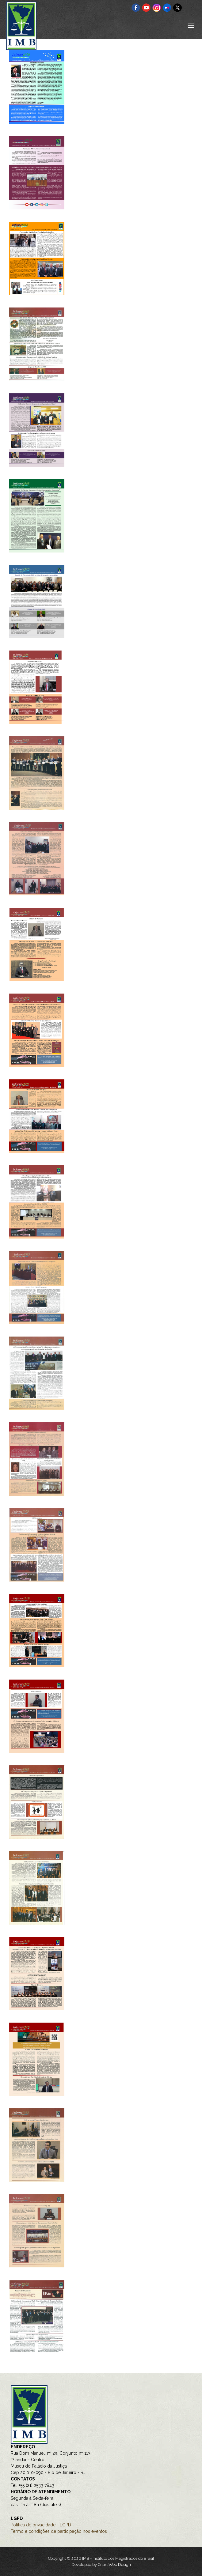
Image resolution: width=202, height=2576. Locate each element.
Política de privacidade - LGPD (41, 2524)
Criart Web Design (114, 2564)
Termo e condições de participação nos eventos (59, 2531)
